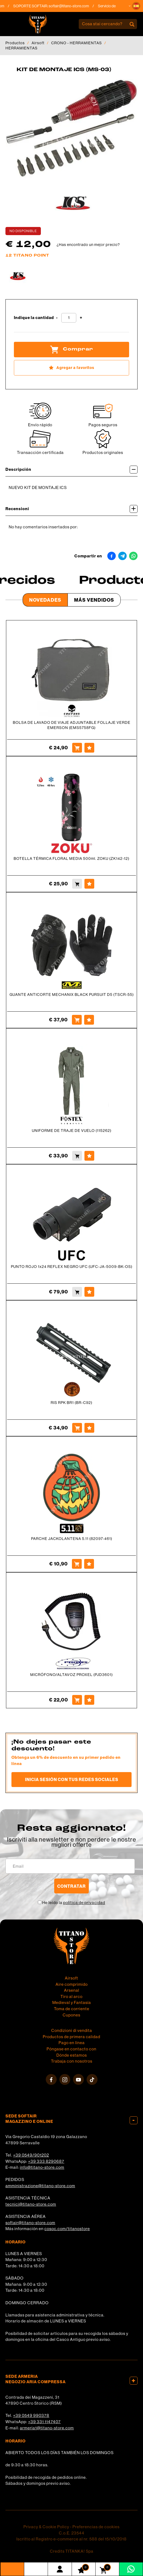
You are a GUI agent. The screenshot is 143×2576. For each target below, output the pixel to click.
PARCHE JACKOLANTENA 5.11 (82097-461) (71, 1538)
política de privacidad (84, 1902)
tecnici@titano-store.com (30, 2204)
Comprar (71, 349)
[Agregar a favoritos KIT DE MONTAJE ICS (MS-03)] (71, 367)
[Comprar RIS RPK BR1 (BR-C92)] (77, 1428)
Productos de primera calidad (71, 2036)
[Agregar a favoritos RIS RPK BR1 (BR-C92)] (89, 1428)
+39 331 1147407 (44, 2421)
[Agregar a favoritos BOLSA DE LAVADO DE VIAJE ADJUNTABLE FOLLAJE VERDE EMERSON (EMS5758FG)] (89, 748)
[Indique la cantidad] (68, 318)
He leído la (73, 1902)
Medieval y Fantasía (71, 2002)
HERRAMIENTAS (21, 48)
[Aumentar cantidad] (81, 318)
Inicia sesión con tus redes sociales (71, 1779)
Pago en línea (72, 2042)
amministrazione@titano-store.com (40, 2185)
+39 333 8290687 (46, 2161)
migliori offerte (71, 1844)
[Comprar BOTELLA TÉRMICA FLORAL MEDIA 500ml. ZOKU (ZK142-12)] (77, 884)
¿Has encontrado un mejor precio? (88, 244)
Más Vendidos (94, 600)
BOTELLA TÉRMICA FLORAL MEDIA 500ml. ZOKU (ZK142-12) (71, 858)
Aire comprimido (72, 1984)
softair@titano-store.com (74, 6)
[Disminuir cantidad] (57, 318)
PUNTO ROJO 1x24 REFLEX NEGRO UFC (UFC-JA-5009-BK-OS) (71, 1266)
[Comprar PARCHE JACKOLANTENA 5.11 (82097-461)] (77, 1564)
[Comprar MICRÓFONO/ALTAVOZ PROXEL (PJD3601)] (77, 1700)
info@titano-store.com (42, 2167)
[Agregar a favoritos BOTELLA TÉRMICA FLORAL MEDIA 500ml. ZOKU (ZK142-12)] (89, 884)
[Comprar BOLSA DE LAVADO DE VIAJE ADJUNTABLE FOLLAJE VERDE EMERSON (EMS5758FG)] (77, 748)
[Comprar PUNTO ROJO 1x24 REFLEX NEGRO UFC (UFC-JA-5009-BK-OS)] (77, 1292)
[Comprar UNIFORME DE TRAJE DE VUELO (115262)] (77, 1156)
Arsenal (71, 1990)
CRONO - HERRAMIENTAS (76, 43)
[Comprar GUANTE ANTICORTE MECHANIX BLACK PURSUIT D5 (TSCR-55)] (77, 1020)
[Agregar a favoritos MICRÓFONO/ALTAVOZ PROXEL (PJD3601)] (89, 1700)
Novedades (45, 600)
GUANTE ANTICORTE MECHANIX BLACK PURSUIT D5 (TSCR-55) (72, 994)
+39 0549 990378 (31, 2415)
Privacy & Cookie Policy (46, 2526)
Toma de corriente (71, 2008)
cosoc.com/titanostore (67, 2228)
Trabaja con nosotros (71, 2061)
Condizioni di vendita (71, 2030)
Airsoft (38, 43)
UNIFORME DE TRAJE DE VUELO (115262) (71, 1130)
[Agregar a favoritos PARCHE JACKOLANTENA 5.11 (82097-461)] (89, 1564)
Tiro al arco (71, 1996)
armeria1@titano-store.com (47, 2428)
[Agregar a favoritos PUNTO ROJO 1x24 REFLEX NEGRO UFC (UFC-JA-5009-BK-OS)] (89, 1292)
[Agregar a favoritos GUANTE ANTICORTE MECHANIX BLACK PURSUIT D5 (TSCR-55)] (89, 1020)
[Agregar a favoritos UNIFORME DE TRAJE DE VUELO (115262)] (89, 1156)
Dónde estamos (71, 2055)
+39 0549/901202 (31, 2155)
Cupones (71, 2015)
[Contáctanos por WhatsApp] (131, 2569)
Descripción (71, 469)
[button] (136, 6)
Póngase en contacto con (71, 2049)
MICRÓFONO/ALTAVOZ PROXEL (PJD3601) (71, 1674)
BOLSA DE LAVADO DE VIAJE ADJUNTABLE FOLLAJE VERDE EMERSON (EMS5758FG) (71, 725)
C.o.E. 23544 (71, 2533)
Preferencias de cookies (96, 2526)
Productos (15, 43)
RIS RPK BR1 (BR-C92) (71, 1402)
